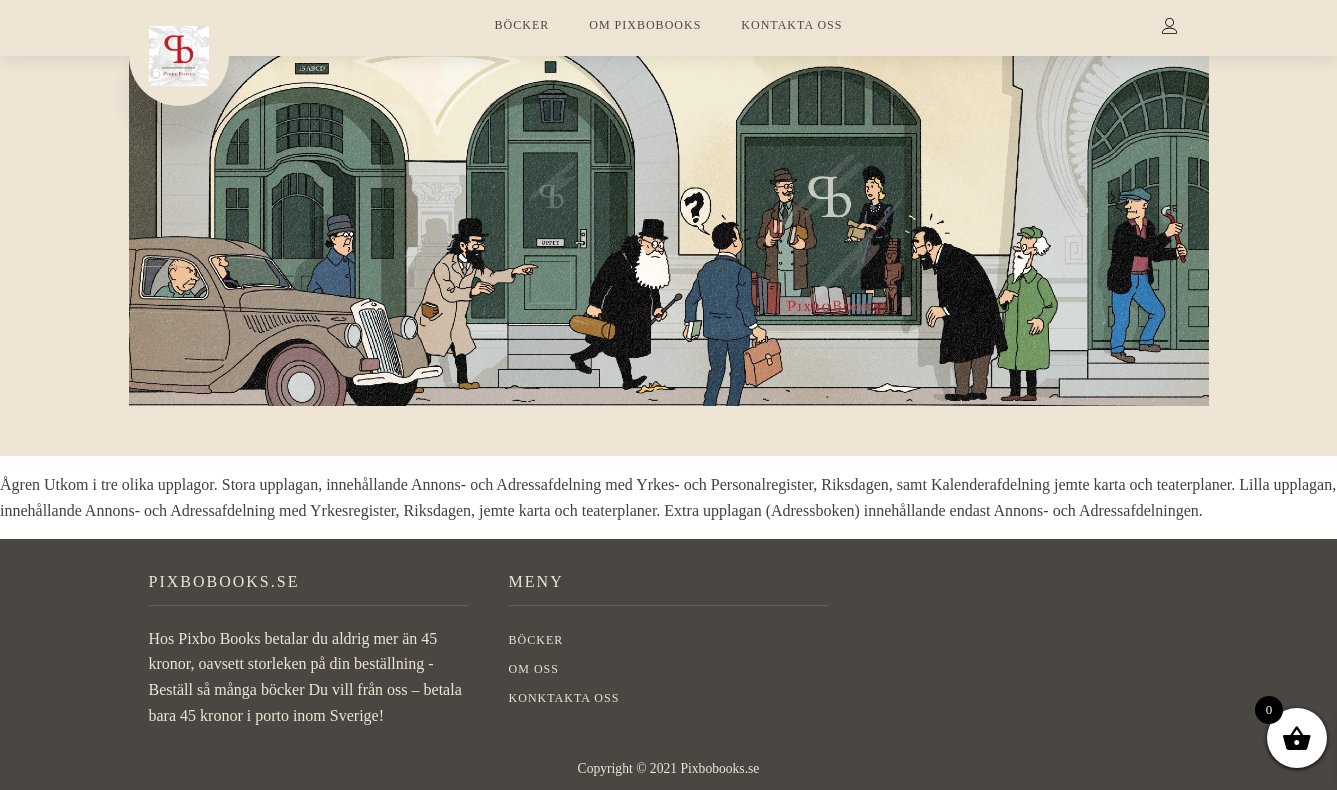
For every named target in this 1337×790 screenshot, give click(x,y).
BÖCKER (522, 25)
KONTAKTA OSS (791, 25)
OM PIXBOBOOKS (645, 25)
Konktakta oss (564, 698)
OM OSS (534, 669)
